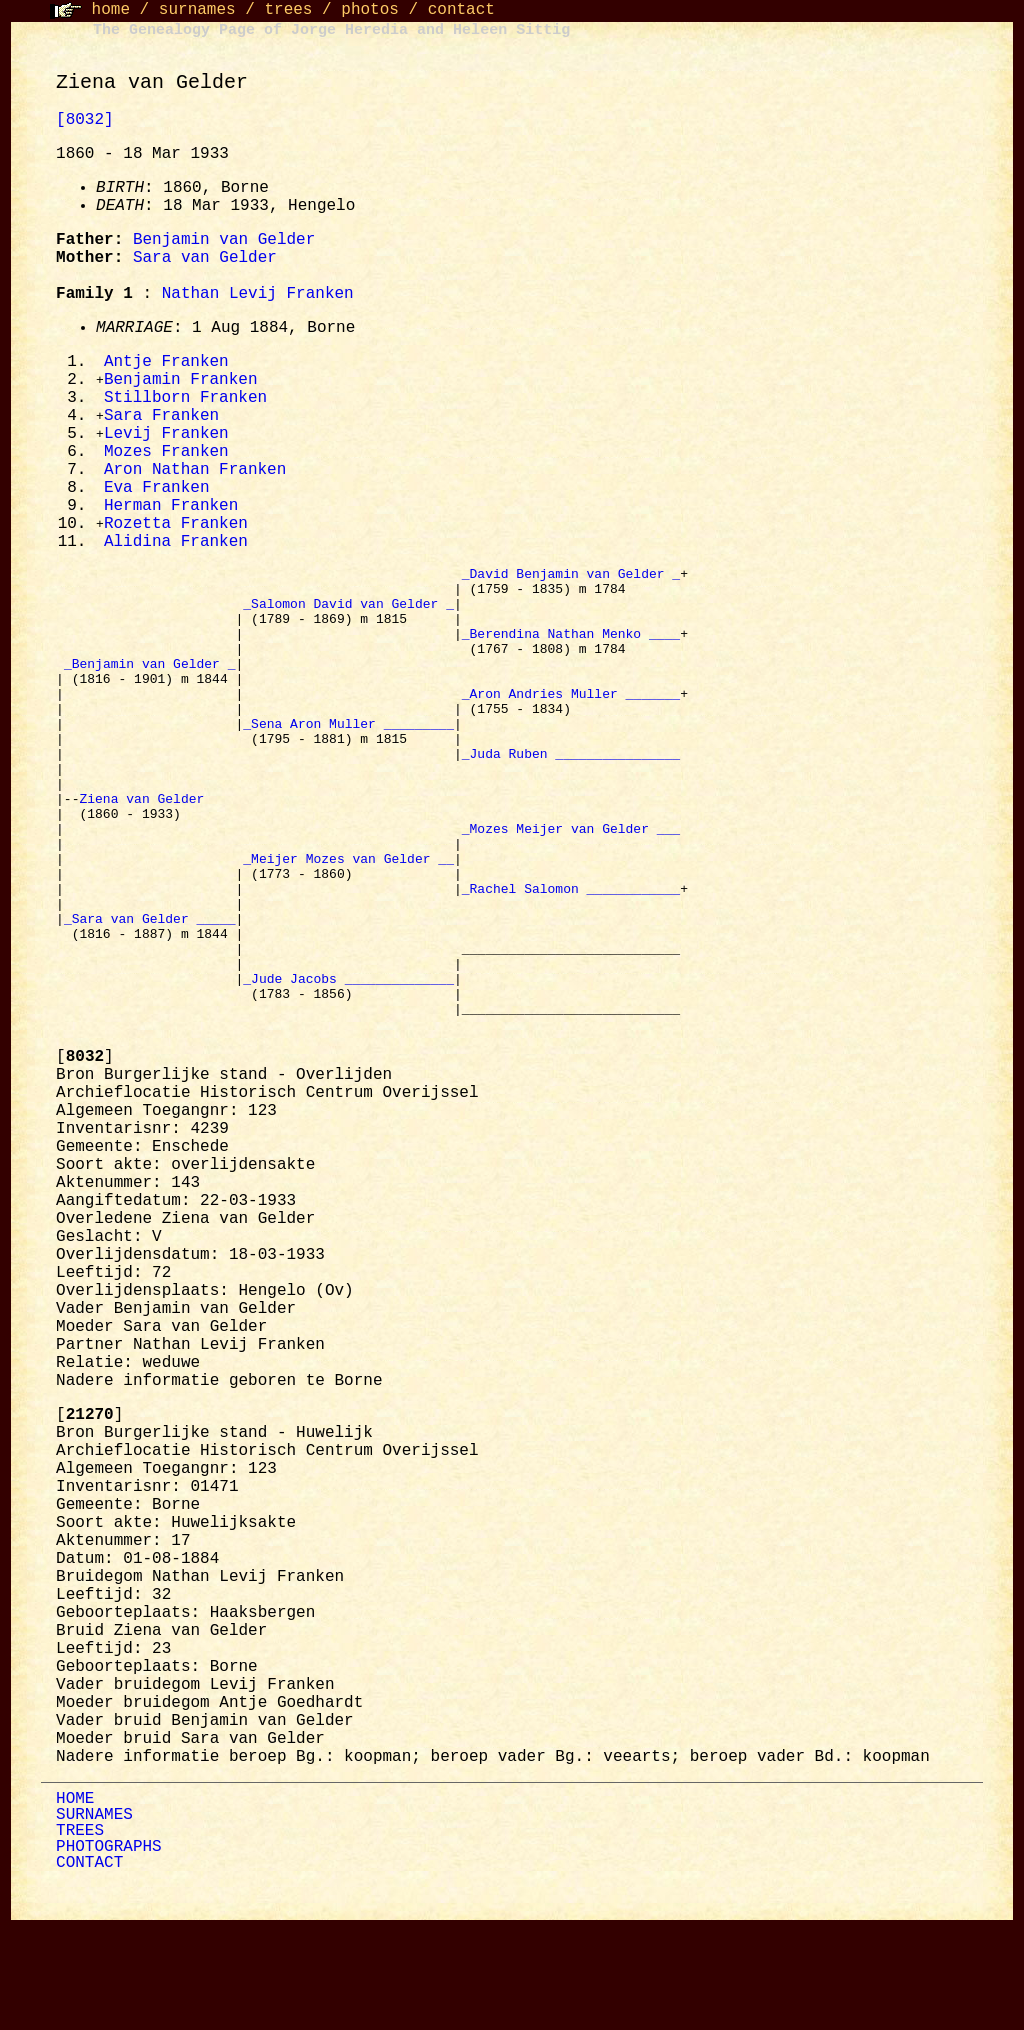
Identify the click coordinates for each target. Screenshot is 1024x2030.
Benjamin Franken (181, 382)
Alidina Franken (176, 553)
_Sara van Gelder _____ (150, 1001)
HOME (75, 1903)
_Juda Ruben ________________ (571, 803)
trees (288, 10)
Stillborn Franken (185, 401)
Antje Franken (166, 363)
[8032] (85, 120)
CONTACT (89, 1967)
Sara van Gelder (205, 258)
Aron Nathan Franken (195, 477)
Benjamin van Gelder (224, 240)
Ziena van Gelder (145, 857)
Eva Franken (157, 496)
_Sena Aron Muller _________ (348, 767)
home (111, 10)
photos (370, 10)
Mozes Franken (166, 458)
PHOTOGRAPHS (109, 1951)
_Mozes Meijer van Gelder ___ (571, 893)
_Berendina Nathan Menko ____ (571, 659)
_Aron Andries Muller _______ (571, 731)
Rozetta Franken (176, 534)
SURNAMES (94, 1919)
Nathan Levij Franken (258, 294)
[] (85, 1161)
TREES (80, 1935)
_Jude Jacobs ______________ (348, 1073)
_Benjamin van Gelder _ (150, 695)
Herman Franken (171, 515)
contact (461, 10)
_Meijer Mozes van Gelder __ (348, 929)
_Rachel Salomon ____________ (571, 965)
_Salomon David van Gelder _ (348, 623)
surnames (197, 10)
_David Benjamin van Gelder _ (571, 587)
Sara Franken (161, 420)
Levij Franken (166, 439)
